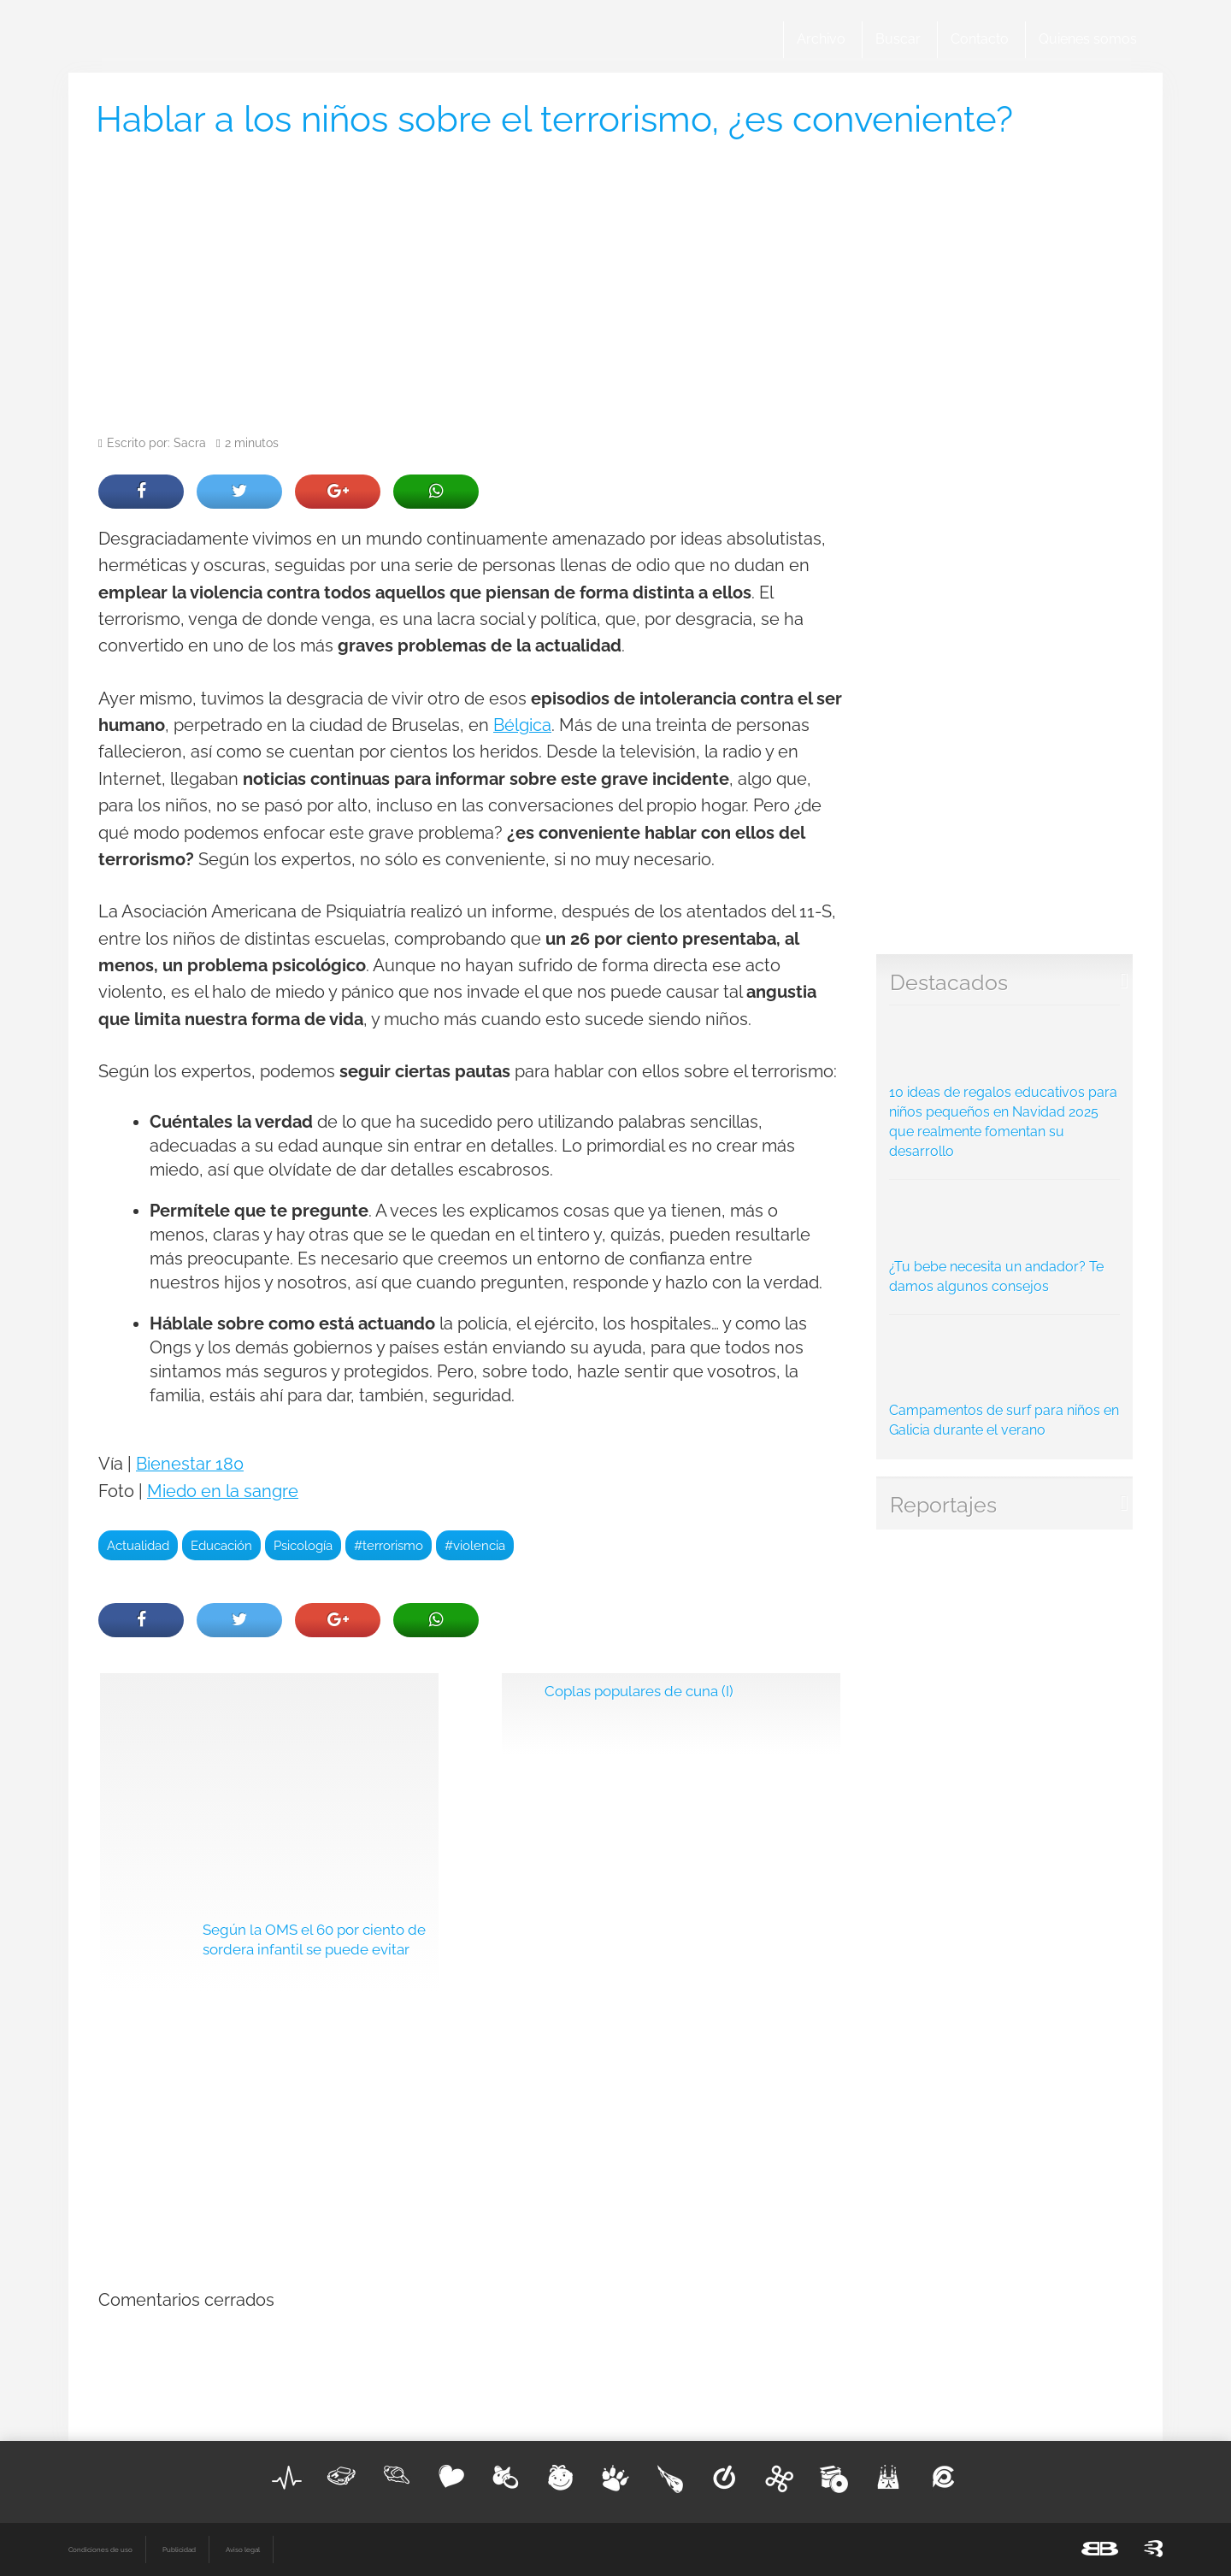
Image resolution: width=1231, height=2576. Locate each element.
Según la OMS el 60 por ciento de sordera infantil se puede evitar (314, 1940)
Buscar (898, 39)
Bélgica (522, 725)
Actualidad (138, 1545)
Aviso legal (243, 2549)
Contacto (980, 39)
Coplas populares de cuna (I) (639, 1691)
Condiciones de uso (100, 2549)
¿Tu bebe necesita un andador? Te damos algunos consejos (1005, 1241)
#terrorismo (388, 1545)
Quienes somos (1088, 39)
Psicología (303, 1545)
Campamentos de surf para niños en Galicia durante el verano (1005, 1380)
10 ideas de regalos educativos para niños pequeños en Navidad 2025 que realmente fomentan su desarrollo (1005, 1086)
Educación (221, 1545)
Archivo (821, 39)
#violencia (475, 1545)
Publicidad (179, 2549)
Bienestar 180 (190, 1464)
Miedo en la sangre (222, 1491)
